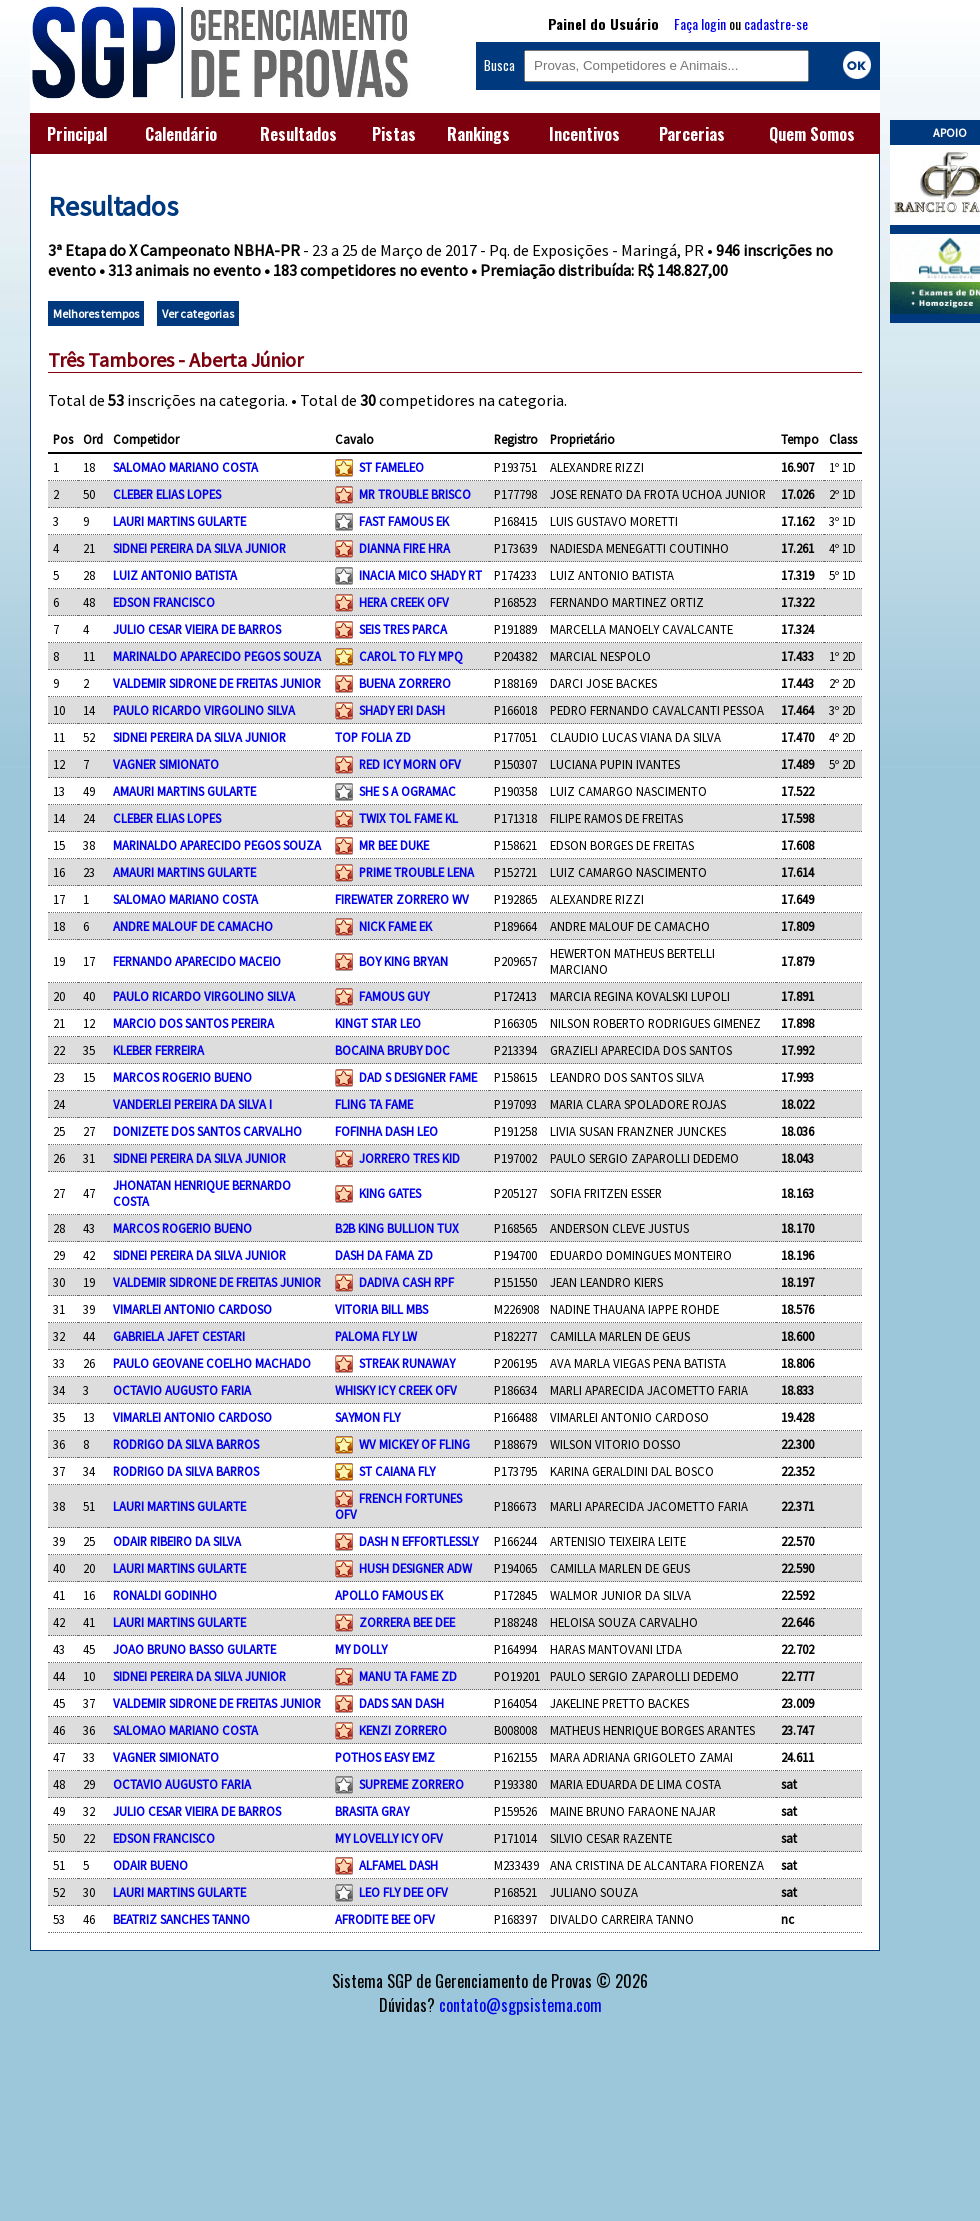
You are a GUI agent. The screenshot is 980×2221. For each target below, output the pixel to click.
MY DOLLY (361, 1649)
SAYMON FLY (367, 1417)
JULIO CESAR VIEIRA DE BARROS (197, 629)
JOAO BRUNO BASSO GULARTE (194, 1649)
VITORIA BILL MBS (381, 1309)
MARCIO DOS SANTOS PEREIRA (193, 1023)
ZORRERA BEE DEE (407, 1622)
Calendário (181, 134)
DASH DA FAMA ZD (384, 1255)
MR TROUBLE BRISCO (415, 494)
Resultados (298, 134)
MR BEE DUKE (394, 845)
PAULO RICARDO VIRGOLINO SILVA (204, 710)
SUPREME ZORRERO (411, 1784)
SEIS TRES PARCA (403, 629)
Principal (77, 134)
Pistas (394, 134)
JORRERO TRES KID (409, 1158)
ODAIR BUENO (150, 1865)
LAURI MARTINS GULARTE (179, 521)
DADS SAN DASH (401, 1703)
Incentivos (584, 134)
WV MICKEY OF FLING (414, 1444)
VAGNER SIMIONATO (166, 764)
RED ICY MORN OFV (410, 764)
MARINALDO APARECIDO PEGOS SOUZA (217, 656)
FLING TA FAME (374, 1104)
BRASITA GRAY (372, 1811)
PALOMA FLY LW (376, 1336)
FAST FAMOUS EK (404, 521)
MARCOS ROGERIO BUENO (182, 1077)
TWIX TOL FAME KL (408, 818)
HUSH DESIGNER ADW (415, 1568)
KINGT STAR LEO (378, 1023)
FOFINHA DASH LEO (386, 1131)
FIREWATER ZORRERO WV (402, 899)
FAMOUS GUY (394, 996)
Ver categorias (198, 313)
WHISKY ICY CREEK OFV (396, 1390)
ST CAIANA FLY (397, 1471)
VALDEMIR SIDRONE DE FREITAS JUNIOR (217, 683)
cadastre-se (776, 23)
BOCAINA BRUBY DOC (392, 1050)
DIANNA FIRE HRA (404, 548)
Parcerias (692, 134)
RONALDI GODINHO (165, 1595)
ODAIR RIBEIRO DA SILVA (177, 1541)
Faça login (700, 23)
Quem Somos (812, 134)
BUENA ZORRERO (405, 683)
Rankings (478, 134)
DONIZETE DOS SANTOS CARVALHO (207, 1131)
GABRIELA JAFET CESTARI (179, 1336)
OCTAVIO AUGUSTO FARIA (182, 1390)
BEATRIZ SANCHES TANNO (181, 1919)
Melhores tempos (96, 313)
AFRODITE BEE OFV (385, 1919)
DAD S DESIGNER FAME (418, 1077)
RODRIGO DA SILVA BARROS (186, 1444)
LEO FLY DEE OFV (403, 1892)
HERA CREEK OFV (404, 602)
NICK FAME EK (395, 926)
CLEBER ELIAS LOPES (167, 494)
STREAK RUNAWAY (407, 1363)
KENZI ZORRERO (403, 1730)
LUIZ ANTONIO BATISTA (175, 575)
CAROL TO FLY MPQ (411, 656)
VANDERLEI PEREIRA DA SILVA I (192, 1104)
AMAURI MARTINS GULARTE (184, 791)
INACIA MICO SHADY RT (420, 575)
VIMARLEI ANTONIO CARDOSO (192, 1309)
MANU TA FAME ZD (408, 1676)
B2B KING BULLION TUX (397, 1228)
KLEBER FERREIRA (158, 1050)
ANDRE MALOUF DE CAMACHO (193, 926)
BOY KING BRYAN (403, 961)
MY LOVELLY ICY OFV (389, 1838)
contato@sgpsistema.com (520, 2005)
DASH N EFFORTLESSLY (418, 1541)
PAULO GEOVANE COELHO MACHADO (212, 1363)
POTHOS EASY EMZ (385, 1757)
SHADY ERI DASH (402, 710)
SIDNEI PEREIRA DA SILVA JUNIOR (199, 548)
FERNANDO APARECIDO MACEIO (197, 961)
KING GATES (390, 1193)
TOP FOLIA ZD (373, 737)
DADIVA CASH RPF (406, 1282)
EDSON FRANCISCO (164, 602)
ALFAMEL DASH (398, 1865)
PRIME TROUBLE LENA (416, 872)
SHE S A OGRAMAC (407, 791)
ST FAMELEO (391, 467)
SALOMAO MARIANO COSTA (185, 467)
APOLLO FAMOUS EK (389, 1595)
